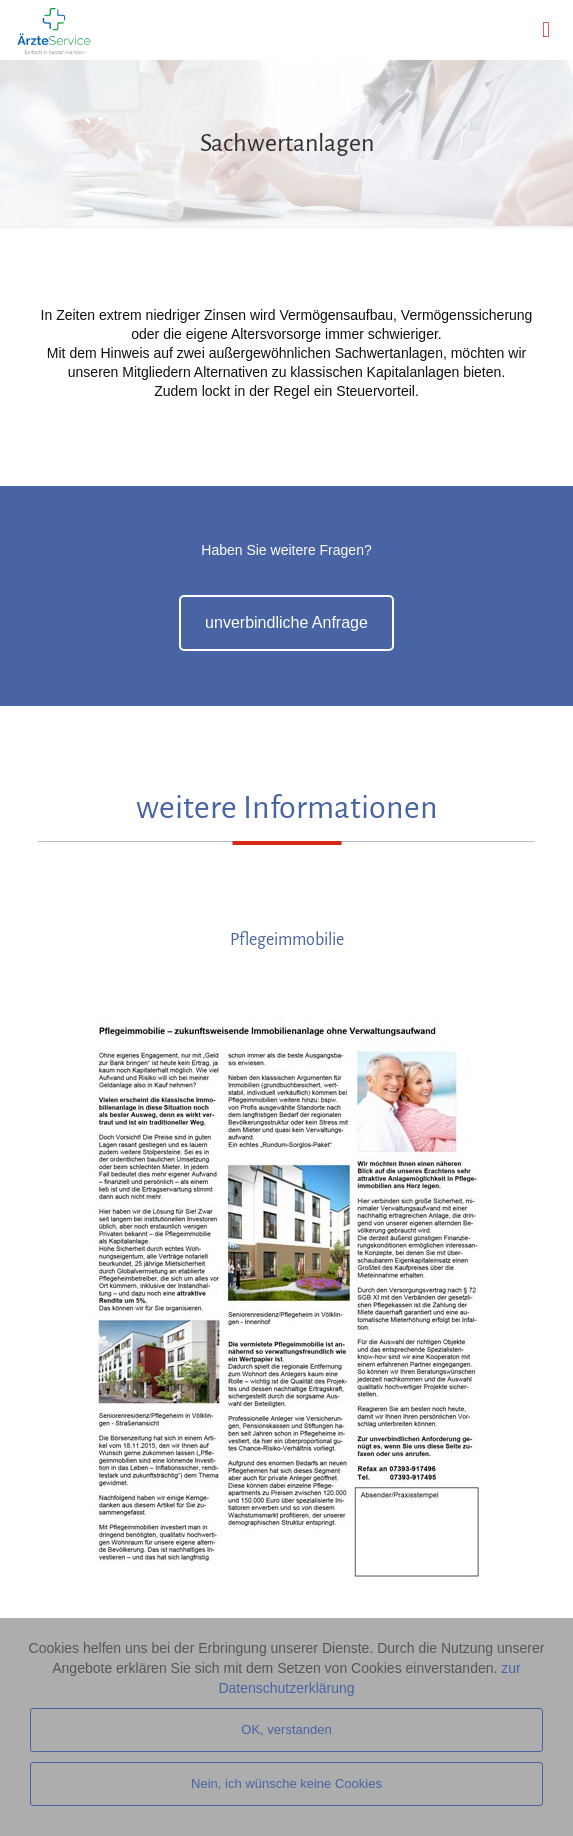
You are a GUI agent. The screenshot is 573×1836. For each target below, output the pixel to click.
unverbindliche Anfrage (286, 622)
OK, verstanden (286, 1729)
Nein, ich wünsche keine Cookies (286, 1783)
